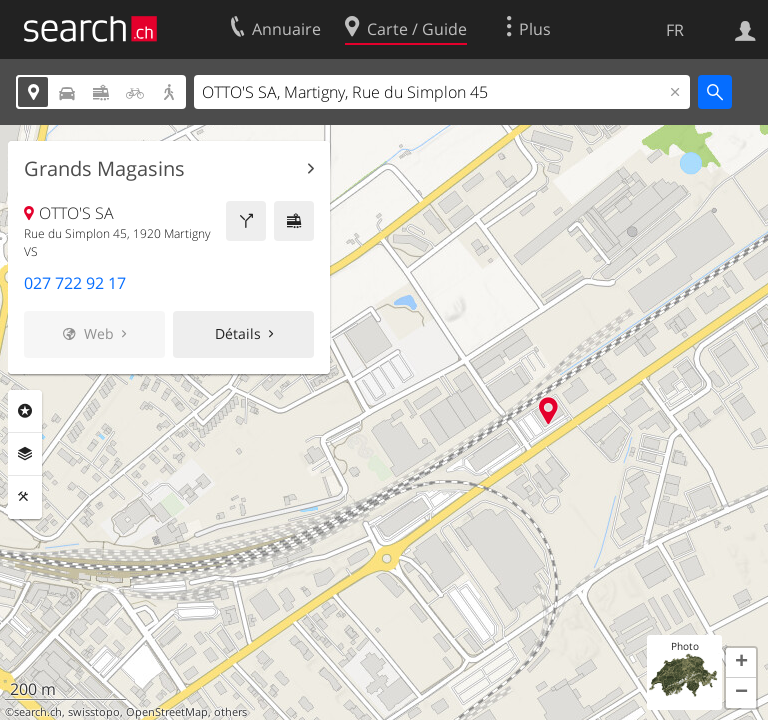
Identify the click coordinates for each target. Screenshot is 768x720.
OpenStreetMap (167, 712)
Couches (25, 454)
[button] (741, 663)
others (230, 712)
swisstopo (94, 712)
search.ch (38, 712)
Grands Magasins (104, 169)
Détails (238, 333)
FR (675, 30)
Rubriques (25, 411)
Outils (25, 497)
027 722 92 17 (75, 283)
